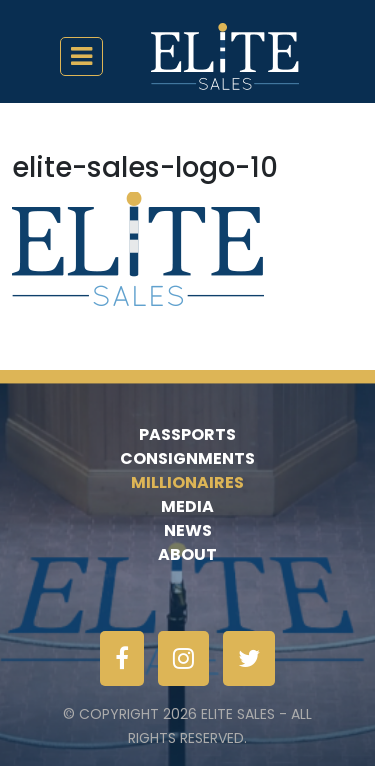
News (188, 530)
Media (187, 506)
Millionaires (187, 482)
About (187, 554)
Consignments (187, 458)
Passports (187, 434)
